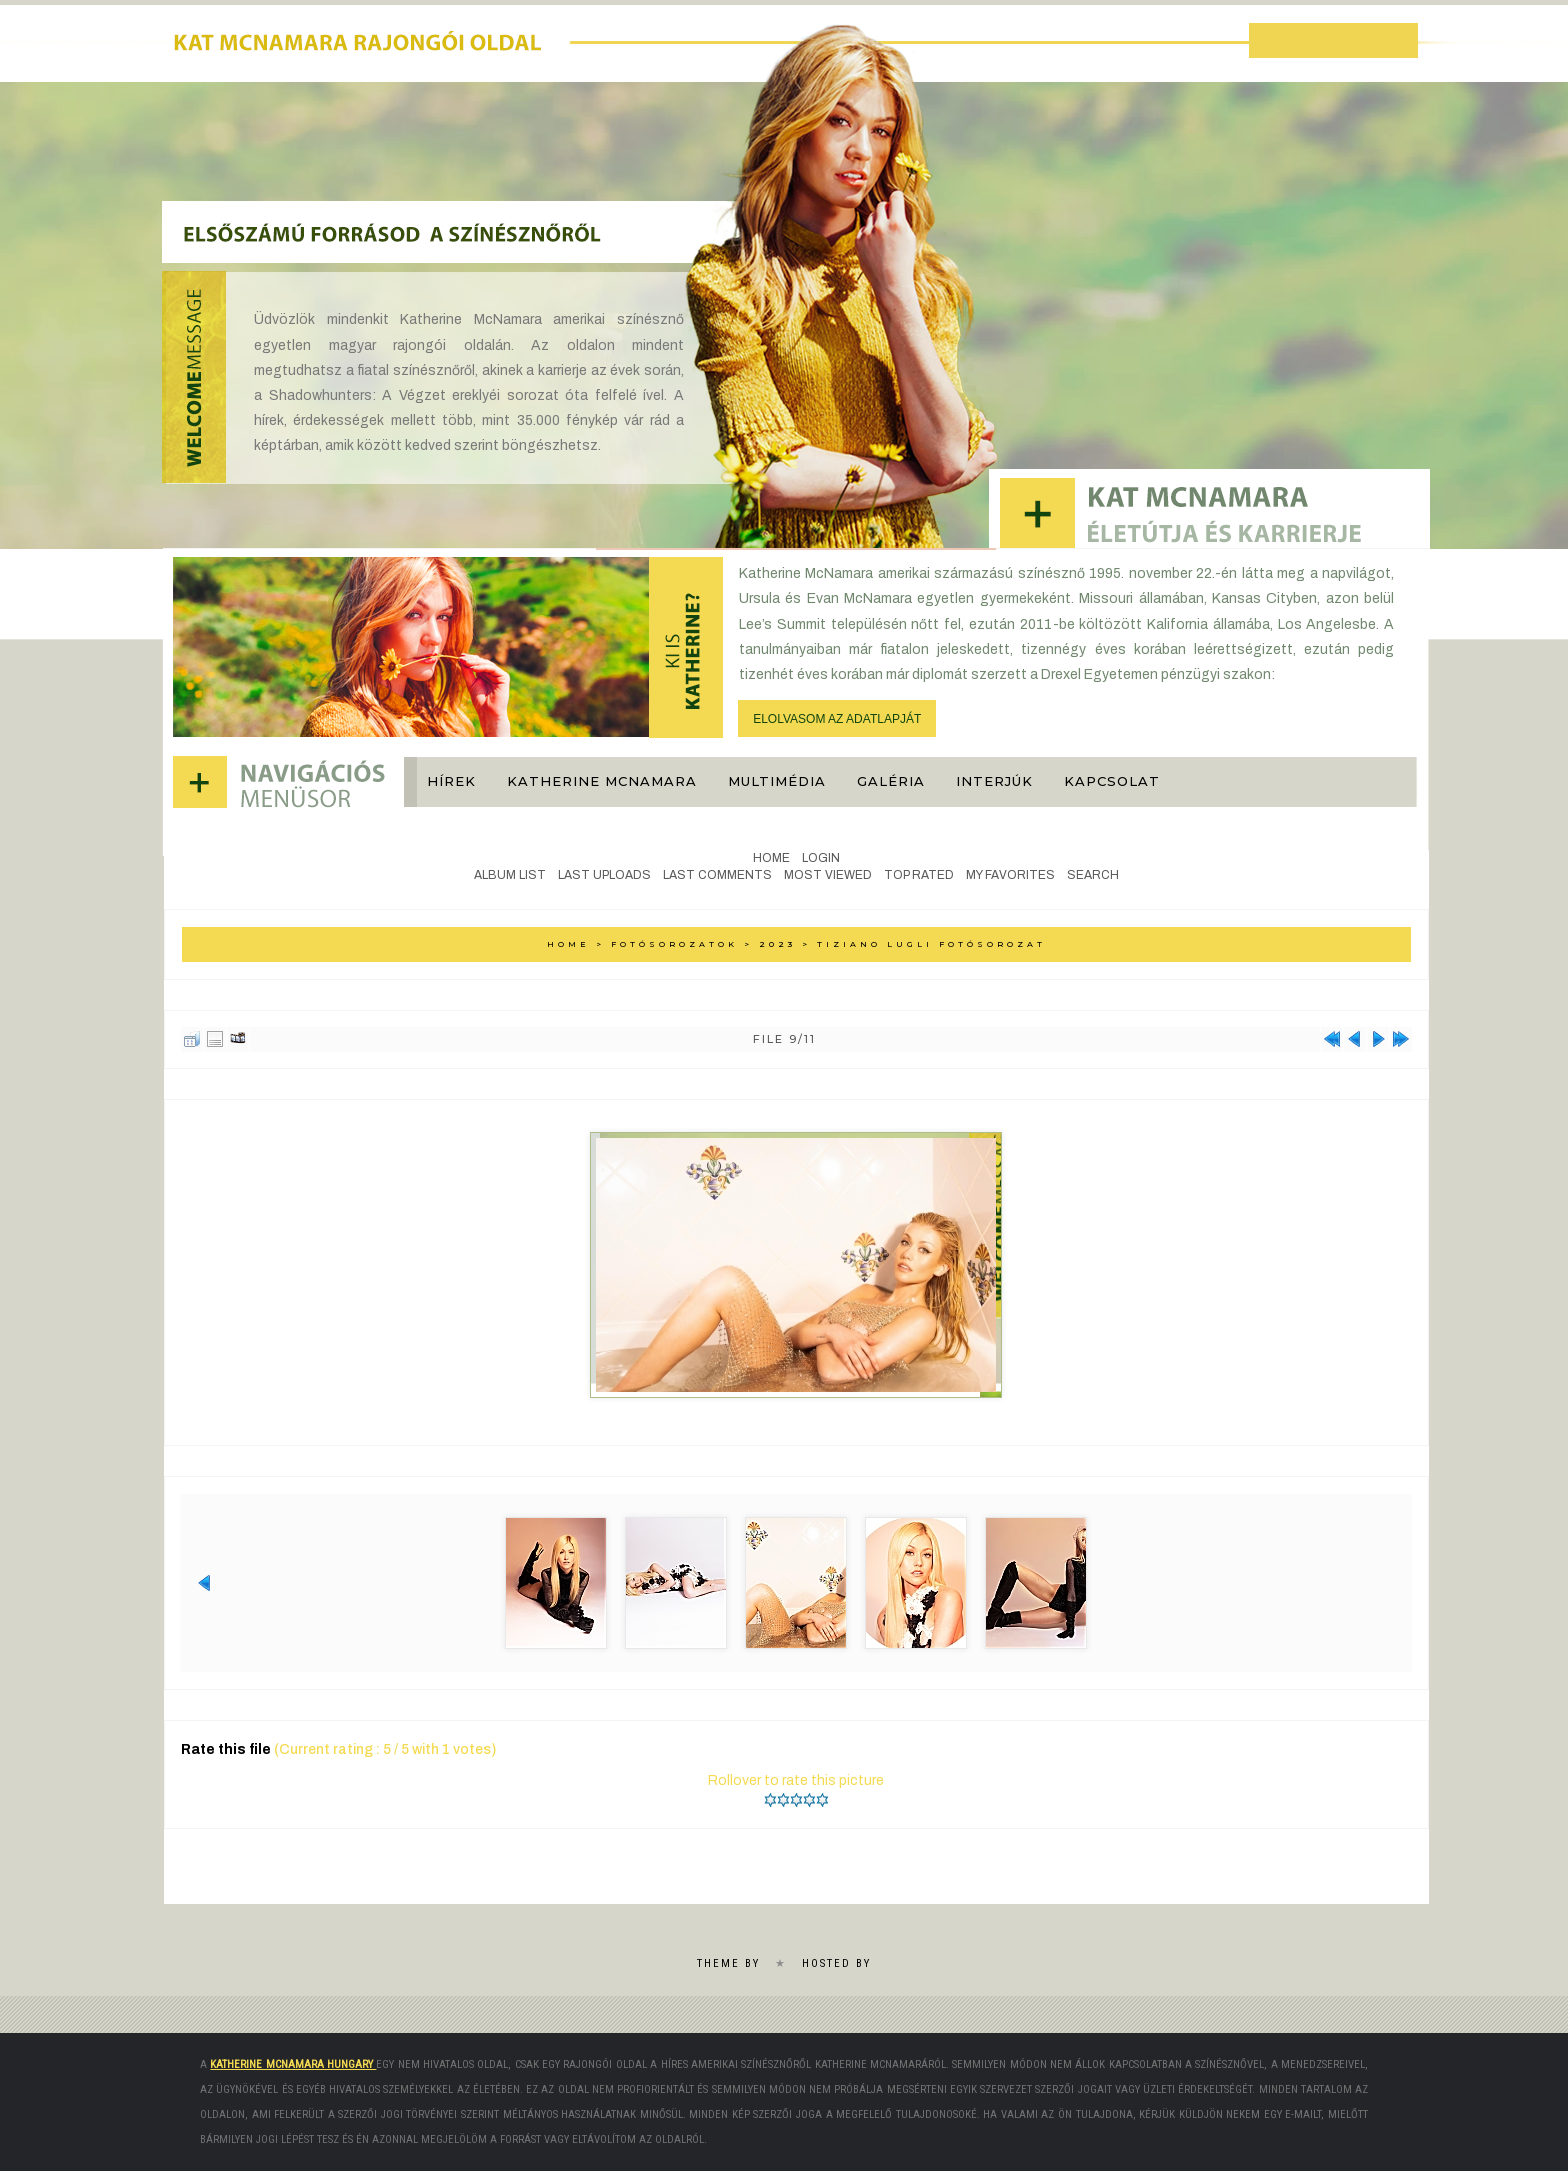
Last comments (717, 875)
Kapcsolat (1112, 781)
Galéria (891, 781)
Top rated (919, 875)
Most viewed (828, 875)
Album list (510, 875)
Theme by (728, 1963)
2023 (777, 944)
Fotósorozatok (674, 944)
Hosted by (836, 1963)
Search (1093, 875)
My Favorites (1010, 875)
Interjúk (994, 781)
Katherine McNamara (602, 781)
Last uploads (604, 875)
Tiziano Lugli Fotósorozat (931, 944)
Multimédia (777, 781)
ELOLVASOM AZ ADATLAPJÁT (837, 719)
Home (771, 858)
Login (821, 858)
